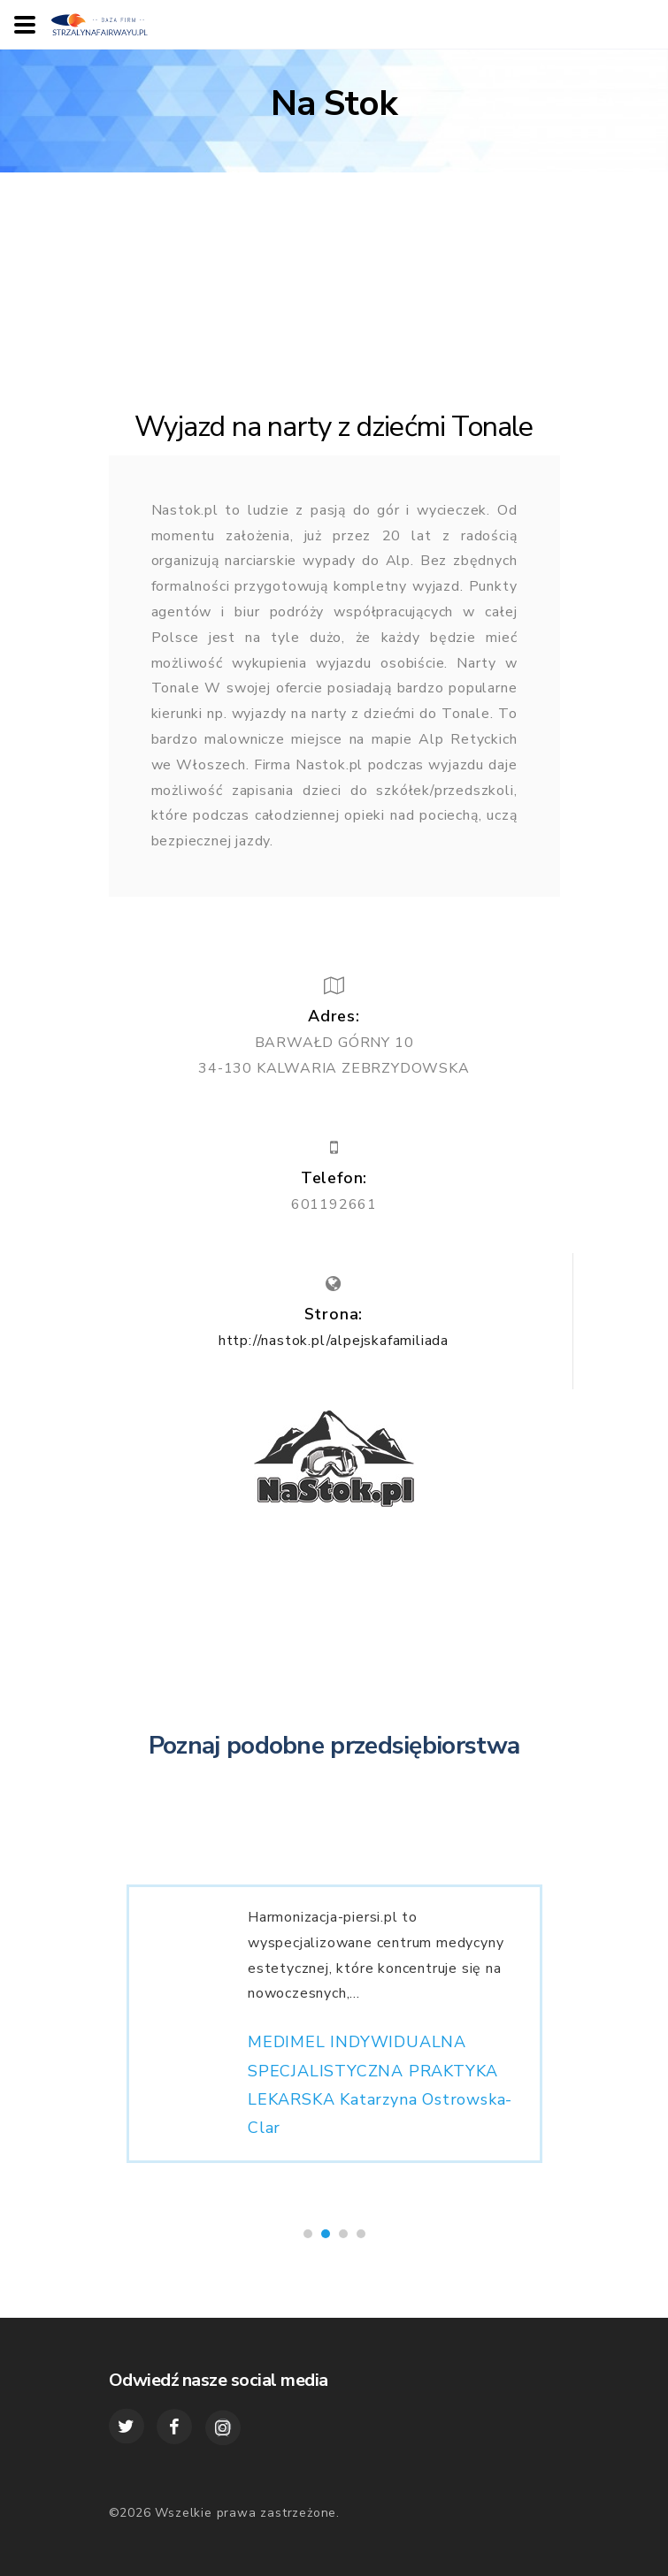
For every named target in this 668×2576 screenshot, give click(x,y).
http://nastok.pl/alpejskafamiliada (334, 1340)
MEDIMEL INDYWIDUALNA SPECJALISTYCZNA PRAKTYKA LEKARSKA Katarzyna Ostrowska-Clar (380, 2092)
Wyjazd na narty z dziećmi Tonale (333, 427)
